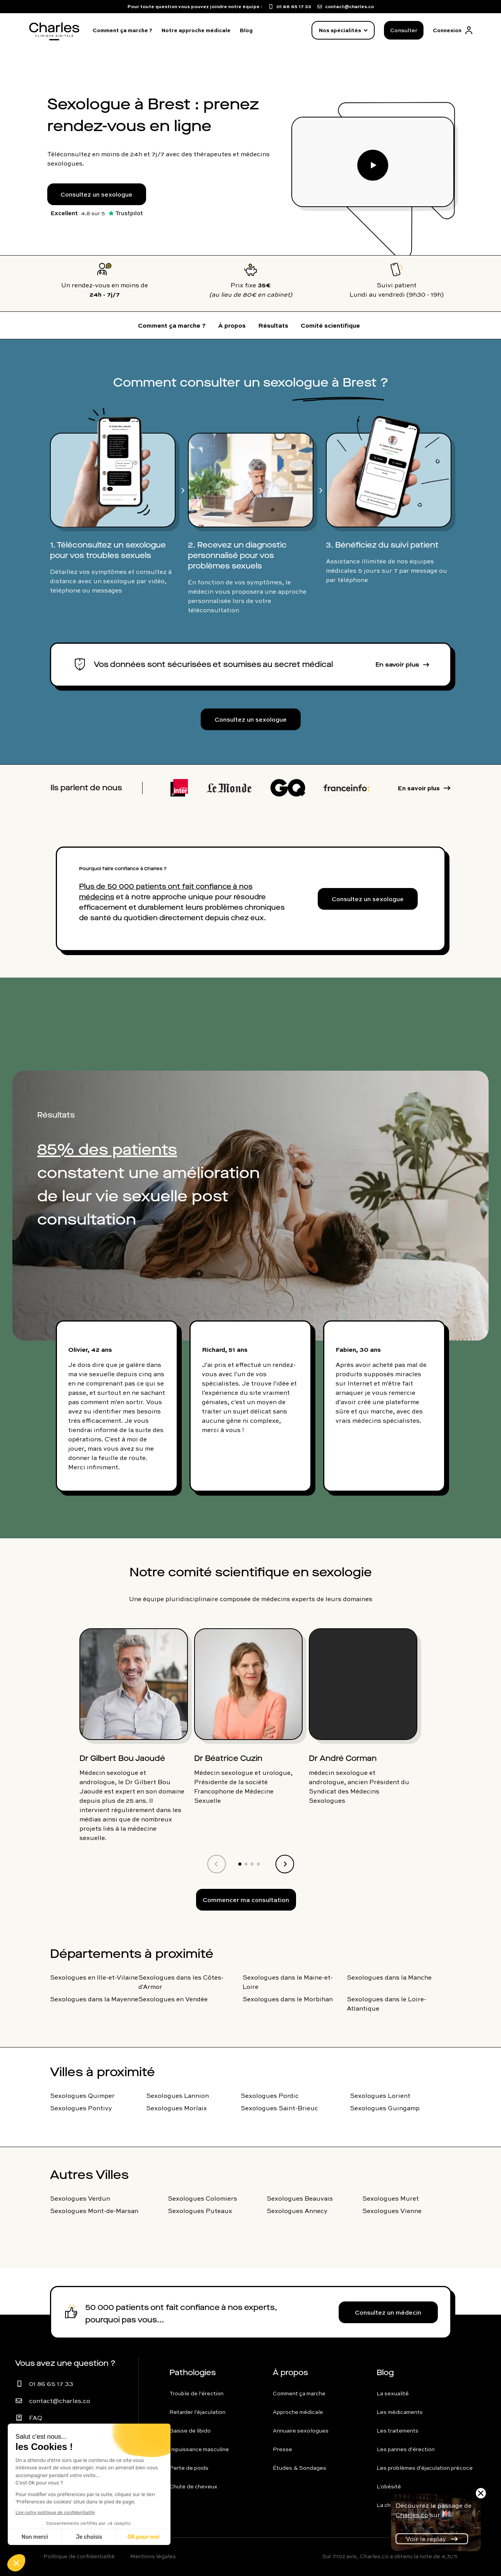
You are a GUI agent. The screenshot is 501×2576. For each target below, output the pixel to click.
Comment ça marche (299, 2393)
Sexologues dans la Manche (389, 1977)
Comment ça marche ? (122, 30)
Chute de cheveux (193, 2486)
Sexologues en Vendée (173, 1999)
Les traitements (397, 2430)
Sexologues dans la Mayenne (94, 1999)
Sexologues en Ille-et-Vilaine (94, 1977)
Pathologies (192, 2372)
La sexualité (393, 2393)
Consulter (403, 30)
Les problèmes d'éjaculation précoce (425, 2468)
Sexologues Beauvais (300, 2198)
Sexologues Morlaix (176, 2108)
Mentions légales (153, 2556)
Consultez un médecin (388, 2312)
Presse (282, 2449)
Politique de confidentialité (79, 2556)
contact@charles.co (59, 2400)
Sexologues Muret (390, 2198)
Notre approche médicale (196, 30)
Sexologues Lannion (177, 2095)
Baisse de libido (190, 2430)
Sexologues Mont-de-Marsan (94, 2210)
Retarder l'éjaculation (197, 2412)
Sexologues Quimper (82, 2095)
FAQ (35, 2418)
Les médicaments (400, 2412)
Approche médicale (298, 2412)
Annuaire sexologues (301, 2430)
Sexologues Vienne (392, 2210)
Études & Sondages (299, 2468)
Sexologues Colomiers (202, 2198)
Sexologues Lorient (380, 2095)
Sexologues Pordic (270, 2095)
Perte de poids (188, 2468)
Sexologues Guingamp (385, 2108)
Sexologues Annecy (297, 2210)
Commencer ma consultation (246, 1899)
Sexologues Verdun (80, 2198)
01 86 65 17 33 (51, 2383)
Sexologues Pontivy (81, 2108)
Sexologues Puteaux (200, 2210)
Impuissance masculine (199, 2449)
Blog (246, 30)
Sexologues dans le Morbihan (288, 1999)
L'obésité (389, 2486)
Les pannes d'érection (406, 2449)
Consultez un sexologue (96, 194)
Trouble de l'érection (196, 2393)
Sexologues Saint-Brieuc (279, 2108)
